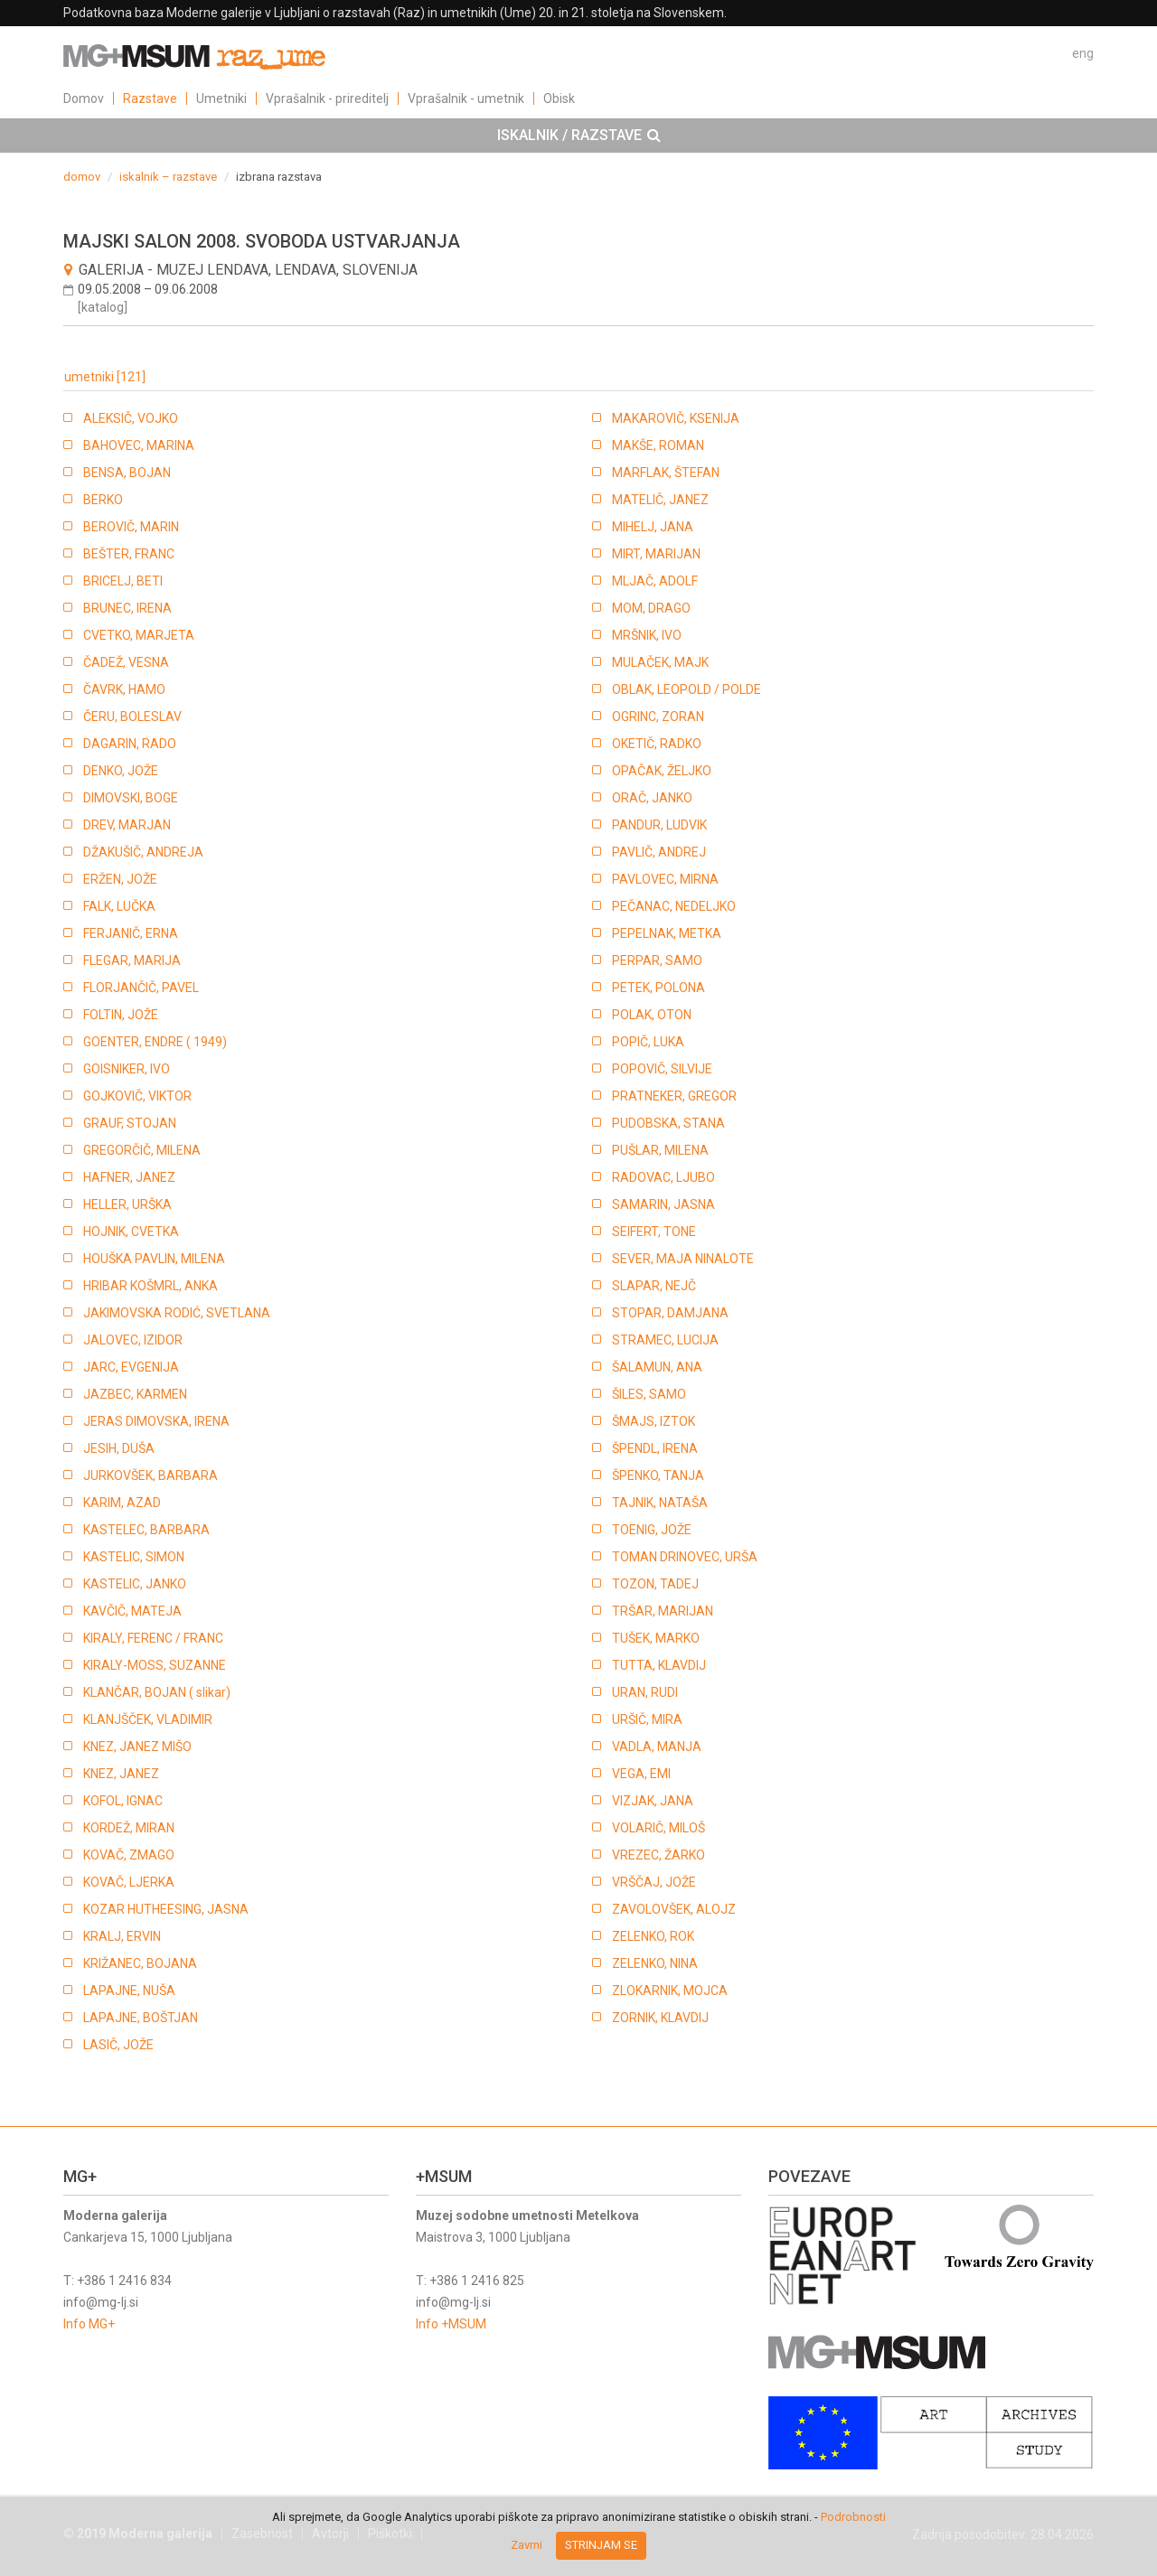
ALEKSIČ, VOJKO (130, 418)
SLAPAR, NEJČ (654, 1286)
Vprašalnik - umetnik (466, 98)
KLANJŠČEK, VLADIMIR (147, 1719)
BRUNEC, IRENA (127, 608)
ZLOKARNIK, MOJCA (670, 1990)
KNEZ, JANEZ (121, 1773)
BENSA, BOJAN (127, 472)
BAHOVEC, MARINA (138, 445)
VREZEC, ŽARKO (658, 1855)
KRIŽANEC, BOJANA (140, 1963)
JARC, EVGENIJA (131, 1367)
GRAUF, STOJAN (129, 1123)
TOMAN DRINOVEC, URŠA (684, 1557)
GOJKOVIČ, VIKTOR (137, 1096)
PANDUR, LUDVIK (659, 825)
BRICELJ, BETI (123, 581)
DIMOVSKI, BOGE (130, 798)
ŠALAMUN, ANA (657, 1367)
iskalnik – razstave (168, 176)
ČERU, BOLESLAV (132, 716)
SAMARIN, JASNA (663, 1204)
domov (81, 176)
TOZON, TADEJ (655, 1584)
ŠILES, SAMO (649, 1394)
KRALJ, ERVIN (122, 1936)
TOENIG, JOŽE (651, 1529)
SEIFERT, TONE (654, 1231)
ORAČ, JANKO (652, 798)
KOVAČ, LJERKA (128, 1882)
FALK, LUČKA (119, 906)
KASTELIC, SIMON (133, 1557)
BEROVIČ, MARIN (131, 527)
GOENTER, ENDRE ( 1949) (155, 1042)
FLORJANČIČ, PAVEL (141, 987)
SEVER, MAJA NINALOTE (683, 1258)
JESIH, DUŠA (119, 1448)
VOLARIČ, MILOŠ (658, 1828)
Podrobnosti (853, 2517)
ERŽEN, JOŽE (120, 879)
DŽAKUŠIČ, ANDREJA (143, 852)
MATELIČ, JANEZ (660, 499)
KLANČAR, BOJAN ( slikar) (156, 1692)
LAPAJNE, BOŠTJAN (140, 2017)
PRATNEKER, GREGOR (674, 1096)
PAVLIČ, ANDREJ (659, 852)
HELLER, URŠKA (127, 1204)
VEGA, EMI (641, 1773)
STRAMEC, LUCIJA (665, 1340)
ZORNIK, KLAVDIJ (660, 2017)
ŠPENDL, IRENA (655, 1448)
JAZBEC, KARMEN (135, 1394)
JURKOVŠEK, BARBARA (150, 1475)
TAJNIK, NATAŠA (660, 1502)
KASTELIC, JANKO (134, 1584)
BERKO (103, 499)
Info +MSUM (451, 2324)
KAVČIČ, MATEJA (132, 1611)
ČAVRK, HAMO (124, 689)
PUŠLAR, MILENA (660, 1150)
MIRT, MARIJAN (656, 554)
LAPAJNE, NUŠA (129, 1990)
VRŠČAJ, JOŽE (654, 1882)
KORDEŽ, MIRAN (128, 1828)
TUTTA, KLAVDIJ (659, 1665)
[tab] (578, 135)
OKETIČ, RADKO (656, 743)
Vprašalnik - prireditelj (327, 98)
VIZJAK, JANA (652, 1801)
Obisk (559, 98)
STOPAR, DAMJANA (670, 1313)
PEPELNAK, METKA (666, 933)
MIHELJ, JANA (652, 527)
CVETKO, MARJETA (138, 635)
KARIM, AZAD (122, 1502)
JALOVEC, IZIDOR (133, 1340)
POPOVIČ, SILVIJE (662, 1069)
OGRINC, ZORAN (658, 716)
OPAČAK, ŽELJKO (661, 770)
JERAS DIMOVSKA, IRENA (156, 1421)
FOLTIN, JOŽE (120, 1014)
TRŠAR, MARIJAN (662, 1611)
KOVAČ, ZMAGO (128, 1855)
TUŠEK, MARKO (656, 1638)
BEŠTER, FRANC (128, 554)
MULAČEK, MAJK (660, 662)
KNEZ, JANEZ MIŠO (137, 1746)
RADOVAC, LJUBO (663, 1177)
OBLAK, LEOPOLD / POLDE (686, 689)
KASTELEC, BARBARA (146, 1529)
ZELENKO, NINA (655, 1963)
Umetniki (221, 98)
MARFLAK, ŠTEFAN (666, 472)
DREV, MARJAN (127, 825)
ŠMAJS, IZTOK (653, 1421)
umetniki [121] (105, 377)
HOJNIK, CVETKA (131, 1231)
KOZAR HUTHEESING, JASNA (166, 1909)
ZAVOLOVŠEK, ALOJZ (674, 1909)
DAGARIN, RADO (129, 743)
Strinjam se (601, 2545)
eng (1083, 53)
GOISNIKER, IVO (126, 1069)
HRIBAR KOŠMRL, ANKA (150, 1286)
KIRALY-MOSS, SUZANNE (154, 1665)
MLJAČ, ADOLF (655, 581)
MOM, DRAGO (651, 608)
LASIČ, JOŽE (118, 2044)
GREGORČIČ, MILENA (142, 1150)
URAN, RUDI (645, 1692)
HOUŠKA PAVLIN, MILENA (154, 1258)
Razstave (150, 98)
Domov (83, 98)
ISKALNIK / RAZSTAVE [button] (579, 135)
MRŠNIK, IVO (647, 635)
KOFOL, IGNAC (123, 1801)
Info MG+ (89, 2324)
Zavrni (526, 2545)
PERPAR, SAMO (657, 960)
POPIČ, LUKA (648, 1042)
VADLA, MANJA (656, 1746)
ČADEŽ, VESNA (126, 662)
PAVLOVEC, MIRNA (665, 879)
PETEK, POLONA (658, 987)
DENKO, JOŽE (120, 770)
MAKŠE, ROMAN (658, 445)
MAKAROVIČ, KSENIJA (675, 418)
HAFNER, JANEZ (129, 1177)
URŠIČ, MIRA (647, 1719)
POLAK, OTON (651, 1014)
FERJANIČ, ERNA (130, 933)
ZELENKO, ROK (653, 1936)
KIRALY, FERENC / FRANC (153, 1638)
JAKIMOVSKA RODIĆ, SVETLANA (176, 1313)
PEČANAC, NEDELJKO (674, 906)
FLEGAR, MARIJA (132, 960)
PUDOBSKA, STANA (668, 1123)
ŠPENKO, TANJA (658, 1475)
